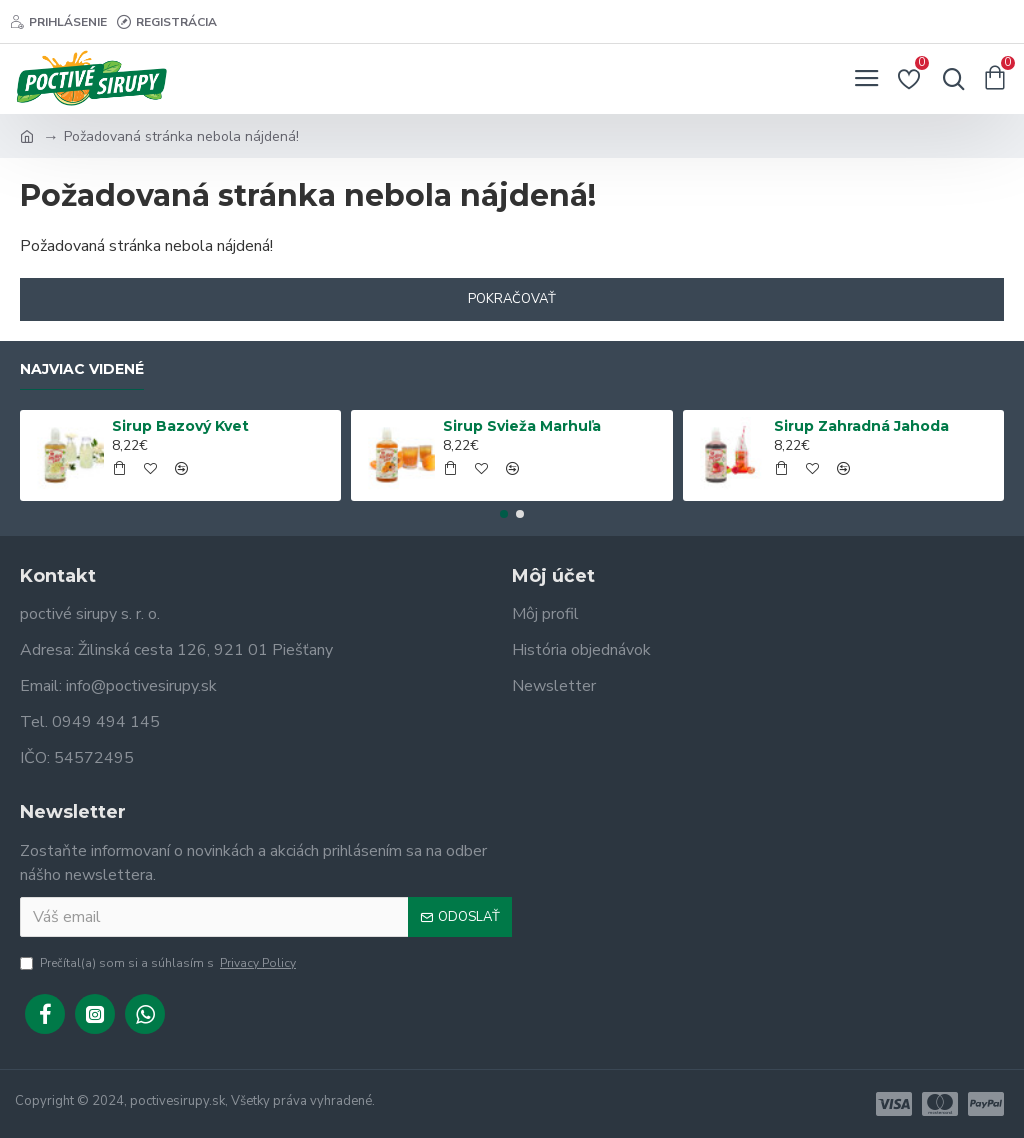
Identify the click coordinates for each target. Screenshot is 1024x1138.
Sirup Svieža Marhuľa (522, 426)
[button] (504, 514)
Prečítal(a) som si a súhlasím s (159, 963)
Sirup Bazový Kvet (180, 426)
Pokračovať (512, 299)
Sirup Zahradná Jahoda (861, 426)
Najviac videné (82, 369)
